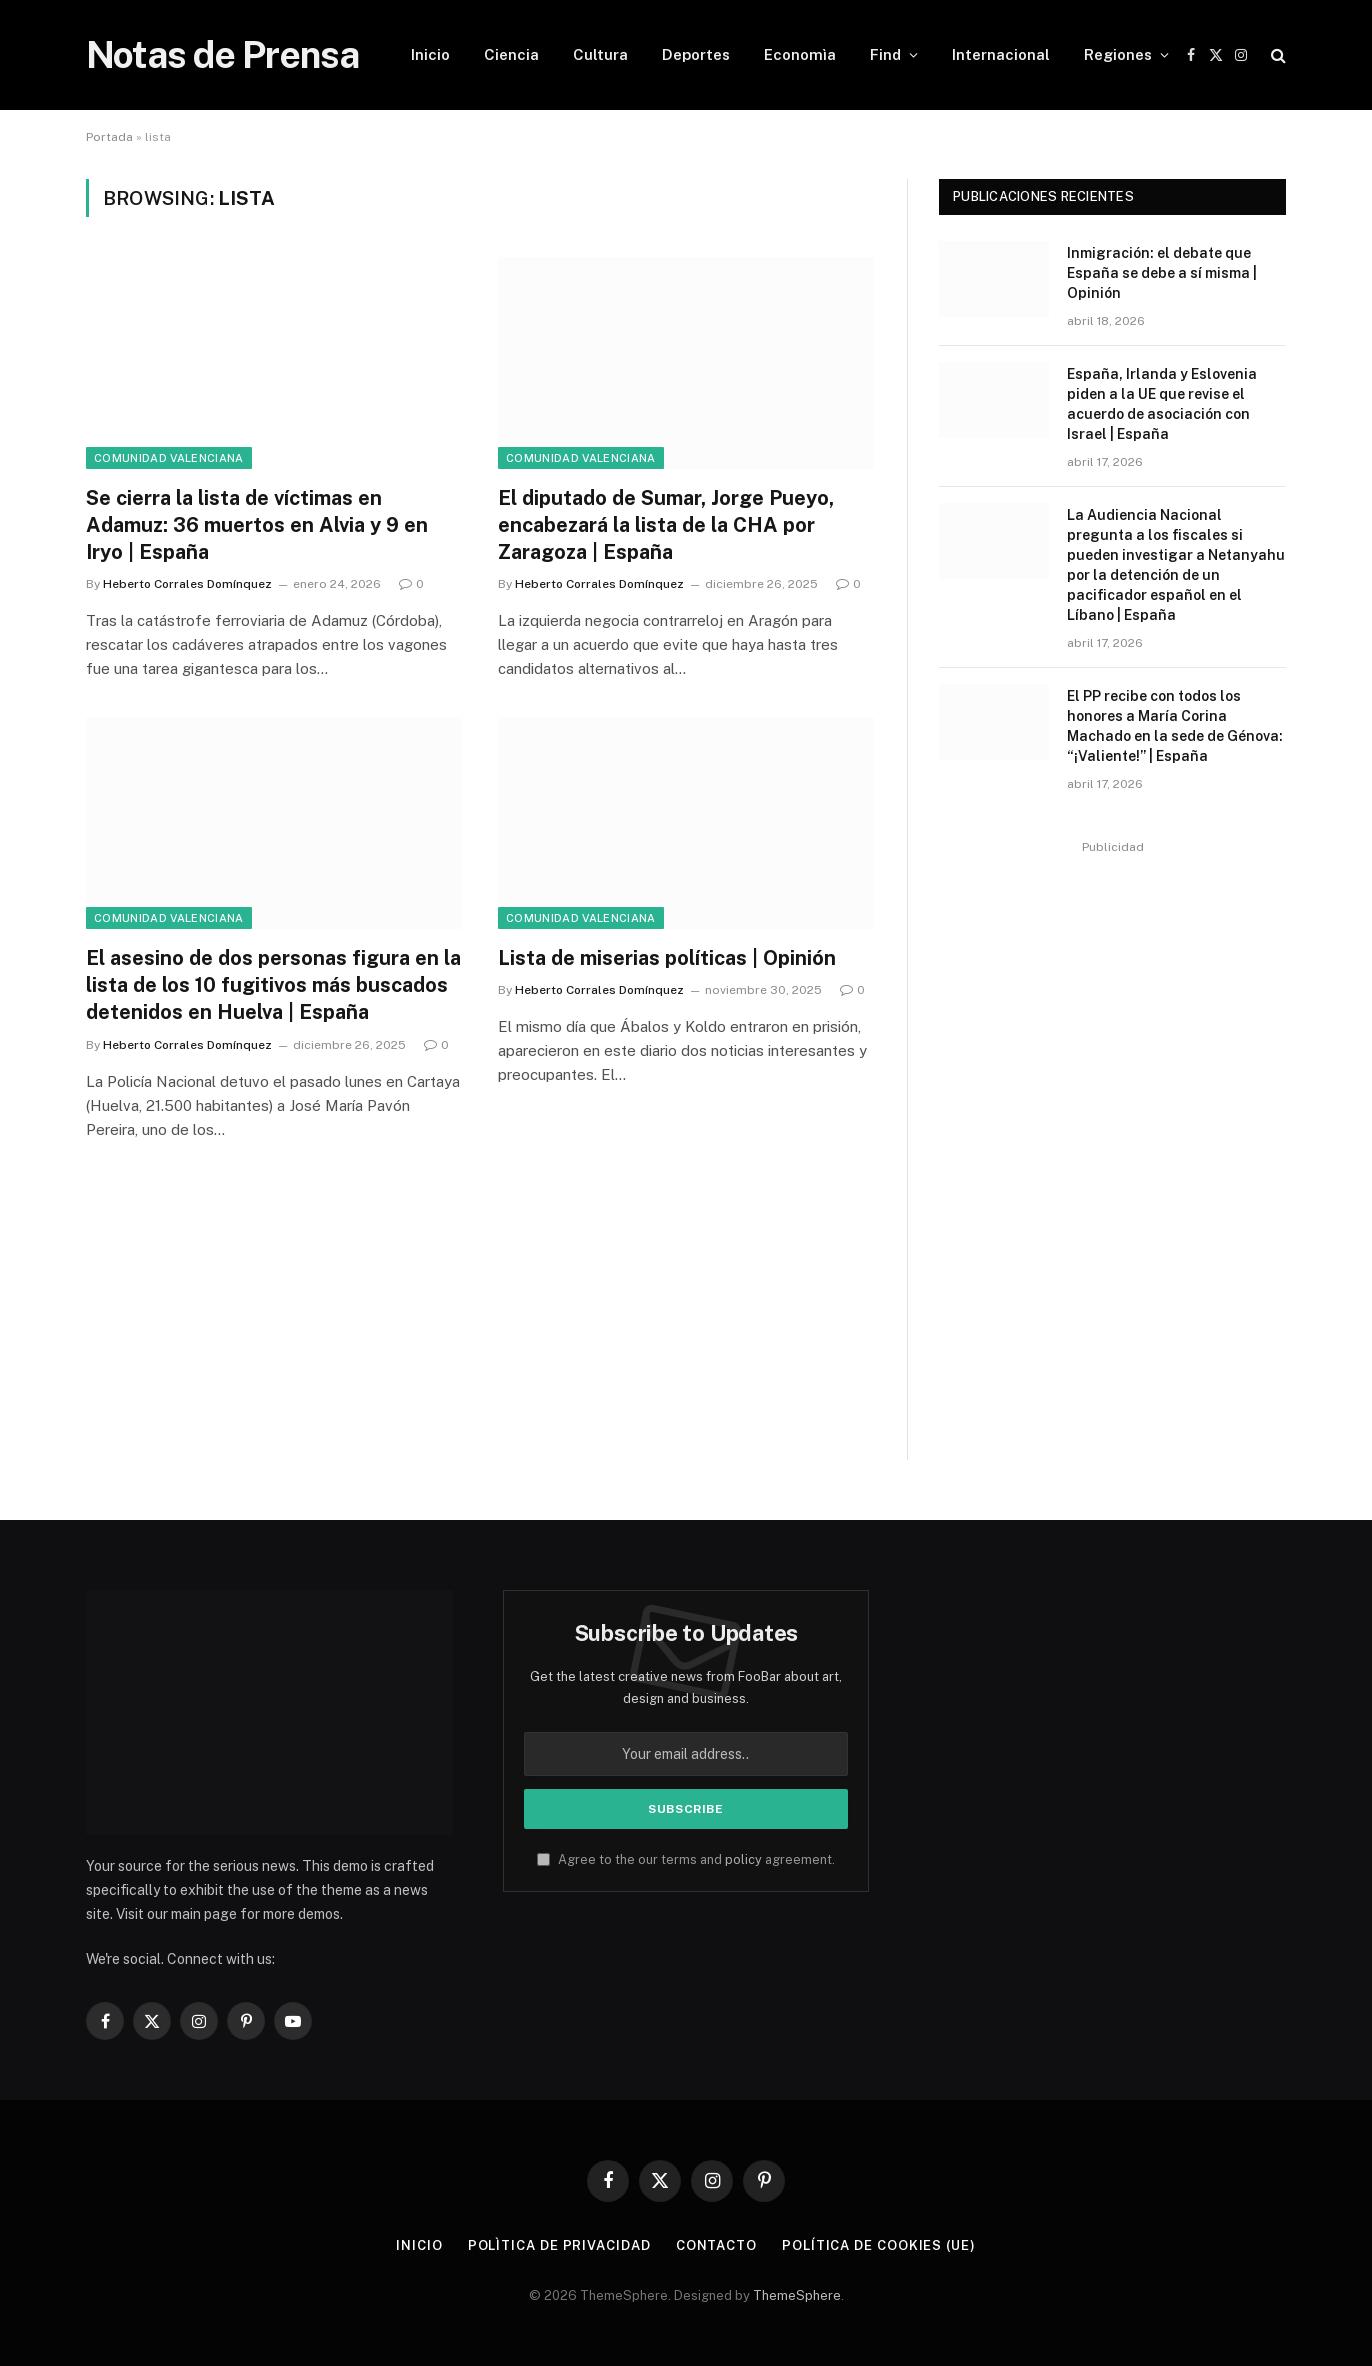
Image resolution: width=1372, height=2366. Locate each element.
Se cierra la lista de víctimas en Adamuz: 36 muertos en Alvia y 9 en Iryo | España (257, 525)
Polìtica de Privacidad (559, 2245)
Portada (109, 137)
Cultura (600, 54)
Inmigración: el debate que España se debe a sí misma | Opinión (1162, 273)
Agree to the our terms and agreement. (686, 1859)
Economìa (800, 54)
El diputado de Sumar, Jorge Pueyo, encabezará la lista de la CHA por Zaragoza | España (666, 525)
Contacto (716, 2245)
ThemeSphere (797, 2295)
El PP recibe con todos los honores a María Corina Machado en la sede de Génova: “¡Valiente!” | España (1175, 726)
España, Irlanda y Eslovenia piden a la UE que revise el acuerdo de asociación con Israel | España (1162, 404)
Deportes (696, 54)
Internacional (1001, 54)
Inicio (430, 54)
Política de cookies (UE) (879, 2245)
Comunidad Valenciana (169, 458)
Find (885, 54)
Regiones (1118, 54)
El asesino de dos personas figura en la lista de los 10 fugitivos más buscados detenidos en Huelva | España (273, 985)
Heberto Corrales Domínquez (187, 584)
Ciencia (511, 54)
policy (743, 1859)
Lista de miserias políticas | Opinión (667, 958)
